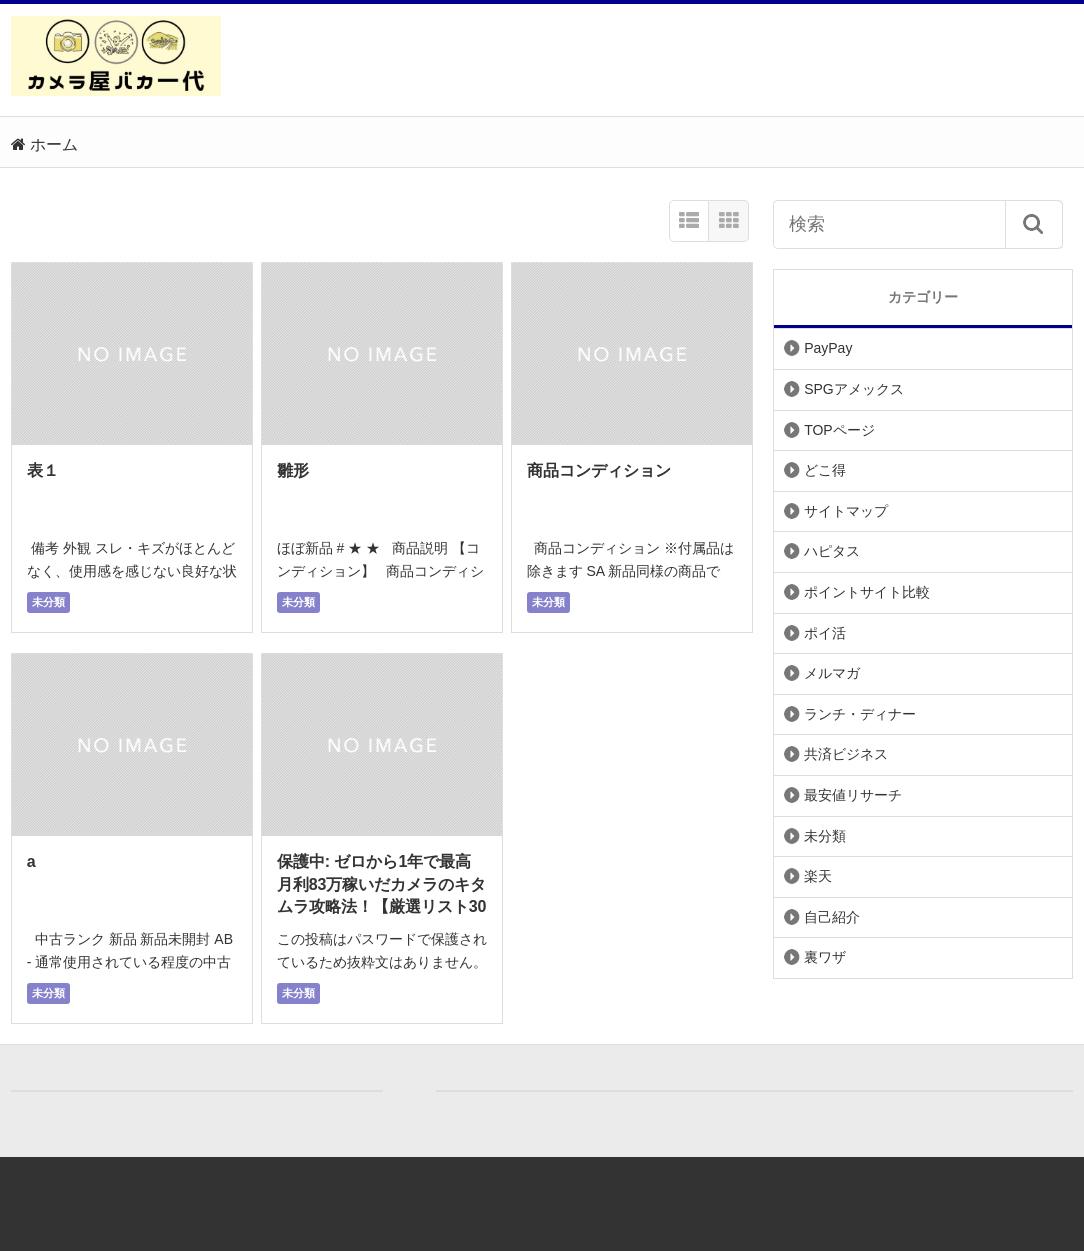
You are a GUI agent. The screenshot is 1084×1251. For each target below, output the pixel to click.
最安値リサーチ (853, 795)
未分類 (48, 602)
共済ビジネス (846, 754)
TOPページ (839, 430)
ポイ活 (825, 633)
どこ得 (825, 470)
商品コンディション (599, 470)
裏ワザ (825, 957)
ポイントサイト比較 (867, 592)
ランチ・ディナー (860, 714)
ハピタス (832, 551)
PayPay (828, 348)
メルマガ (832, 673)
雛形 (293, 470)
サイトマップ (846, 511)
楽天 (818, 876)
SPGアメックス (854, 389)
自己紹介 (832, 917)
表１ (43, 470)
